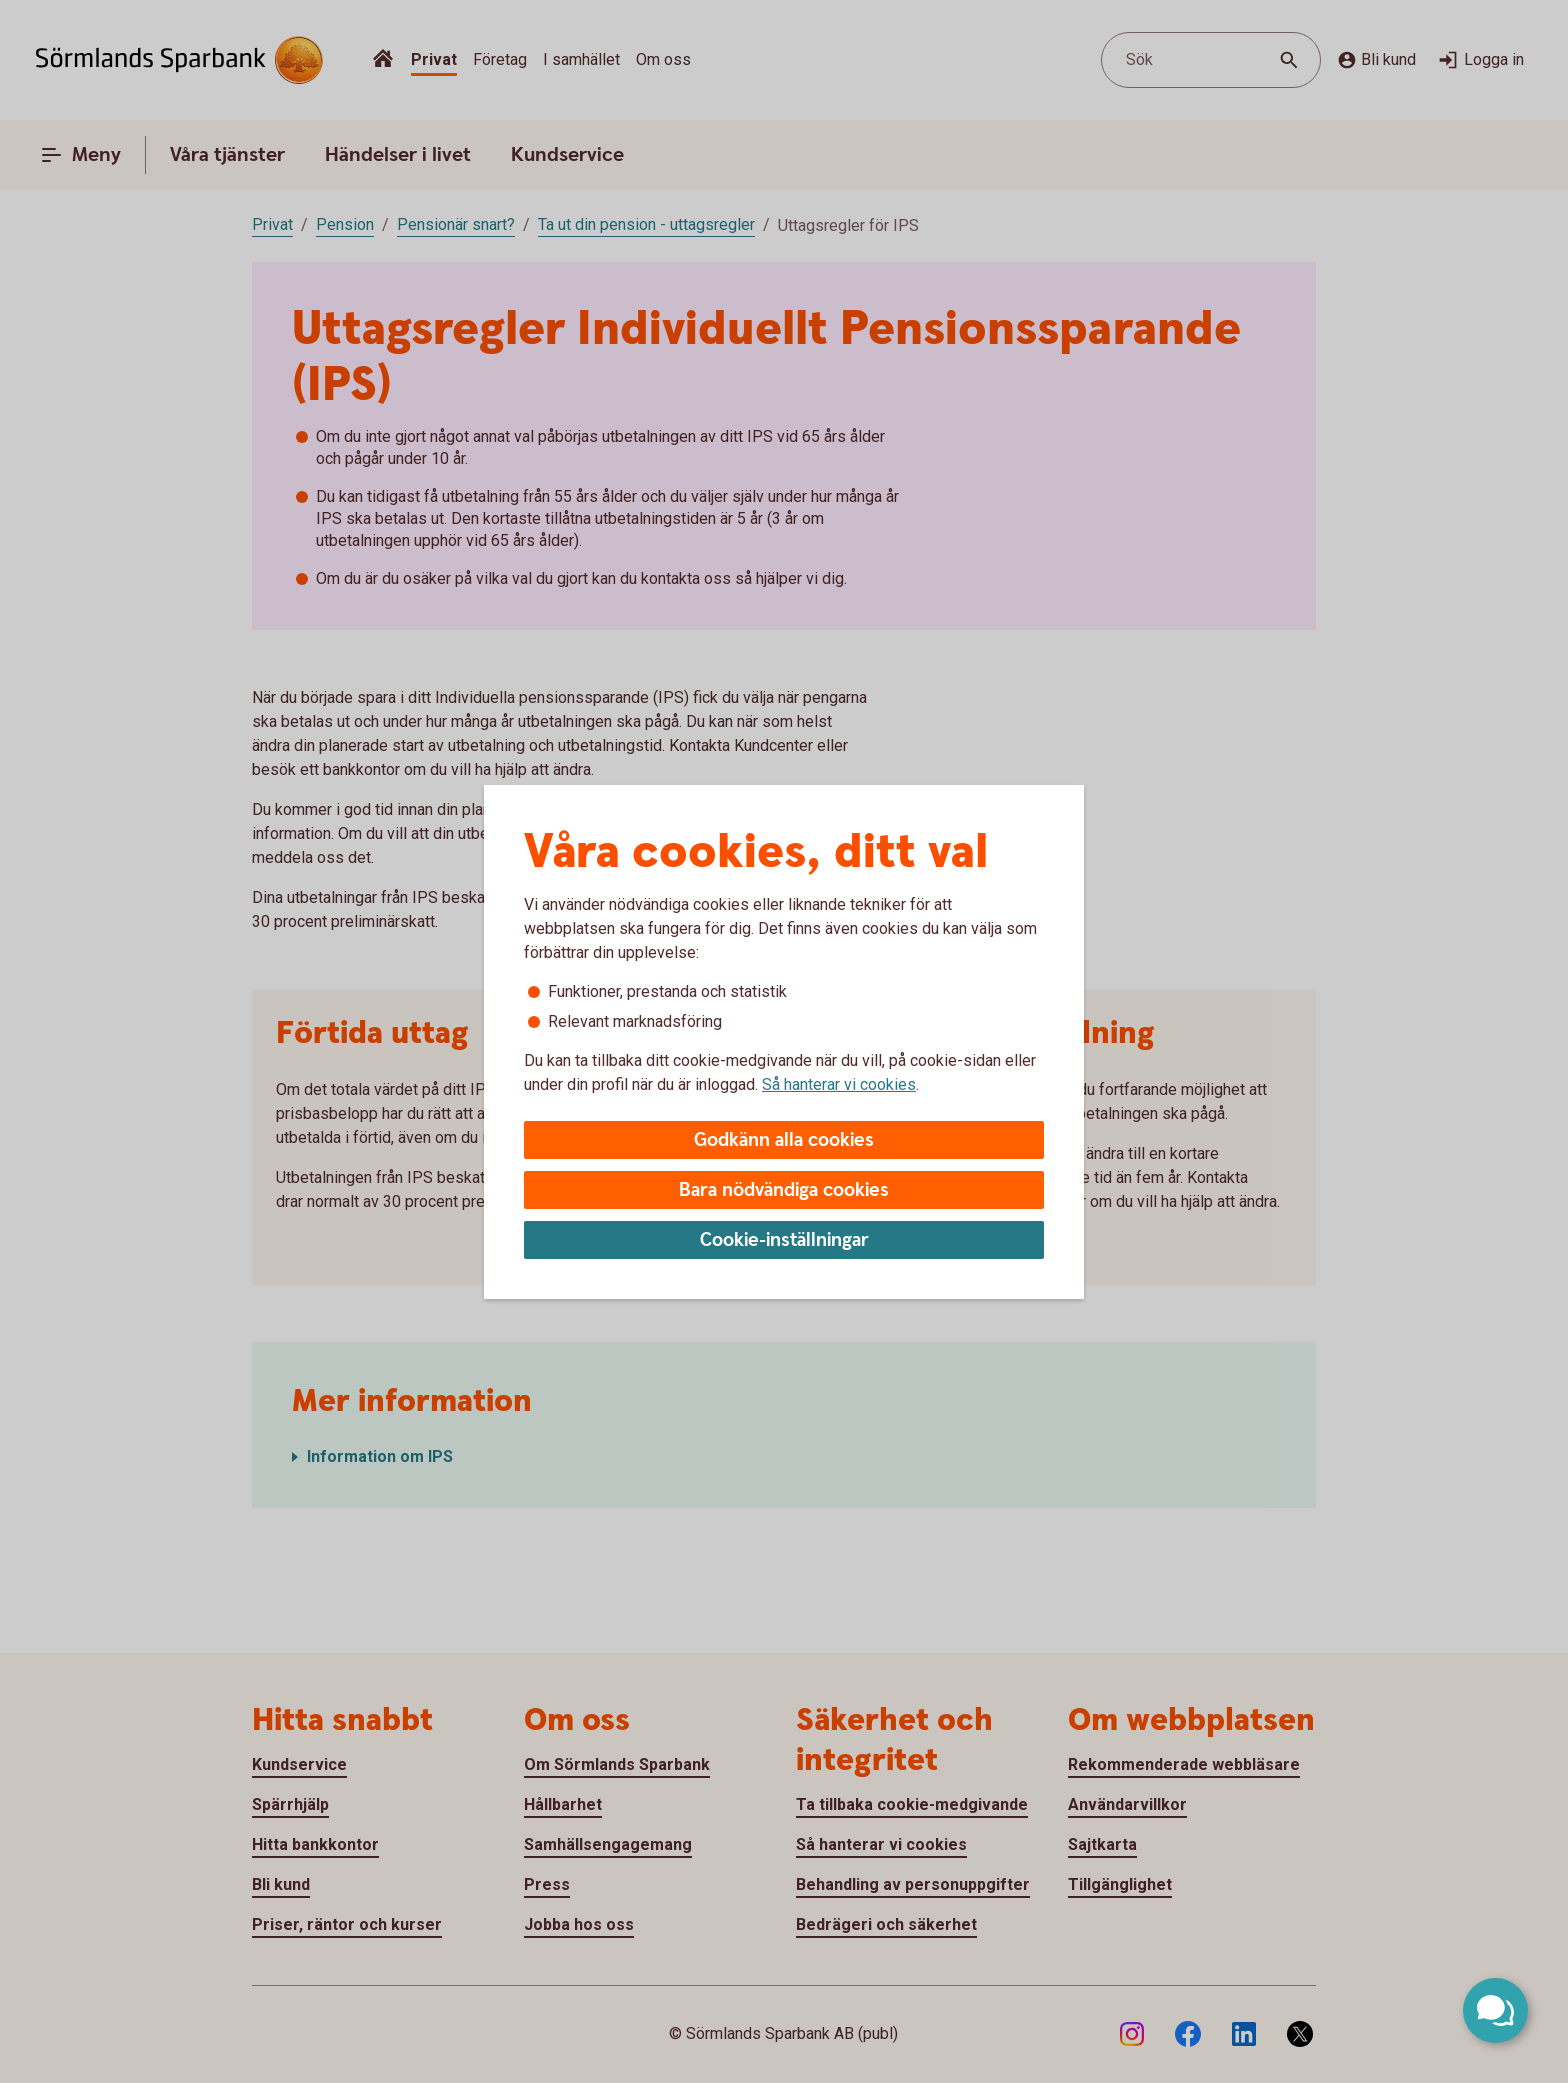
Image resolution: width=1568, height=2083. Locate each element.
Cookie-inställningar (784, 1240)
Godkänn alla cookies (784, 1140)
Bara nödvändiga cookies (784, 1190)
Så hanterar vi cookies (839, 1084)
